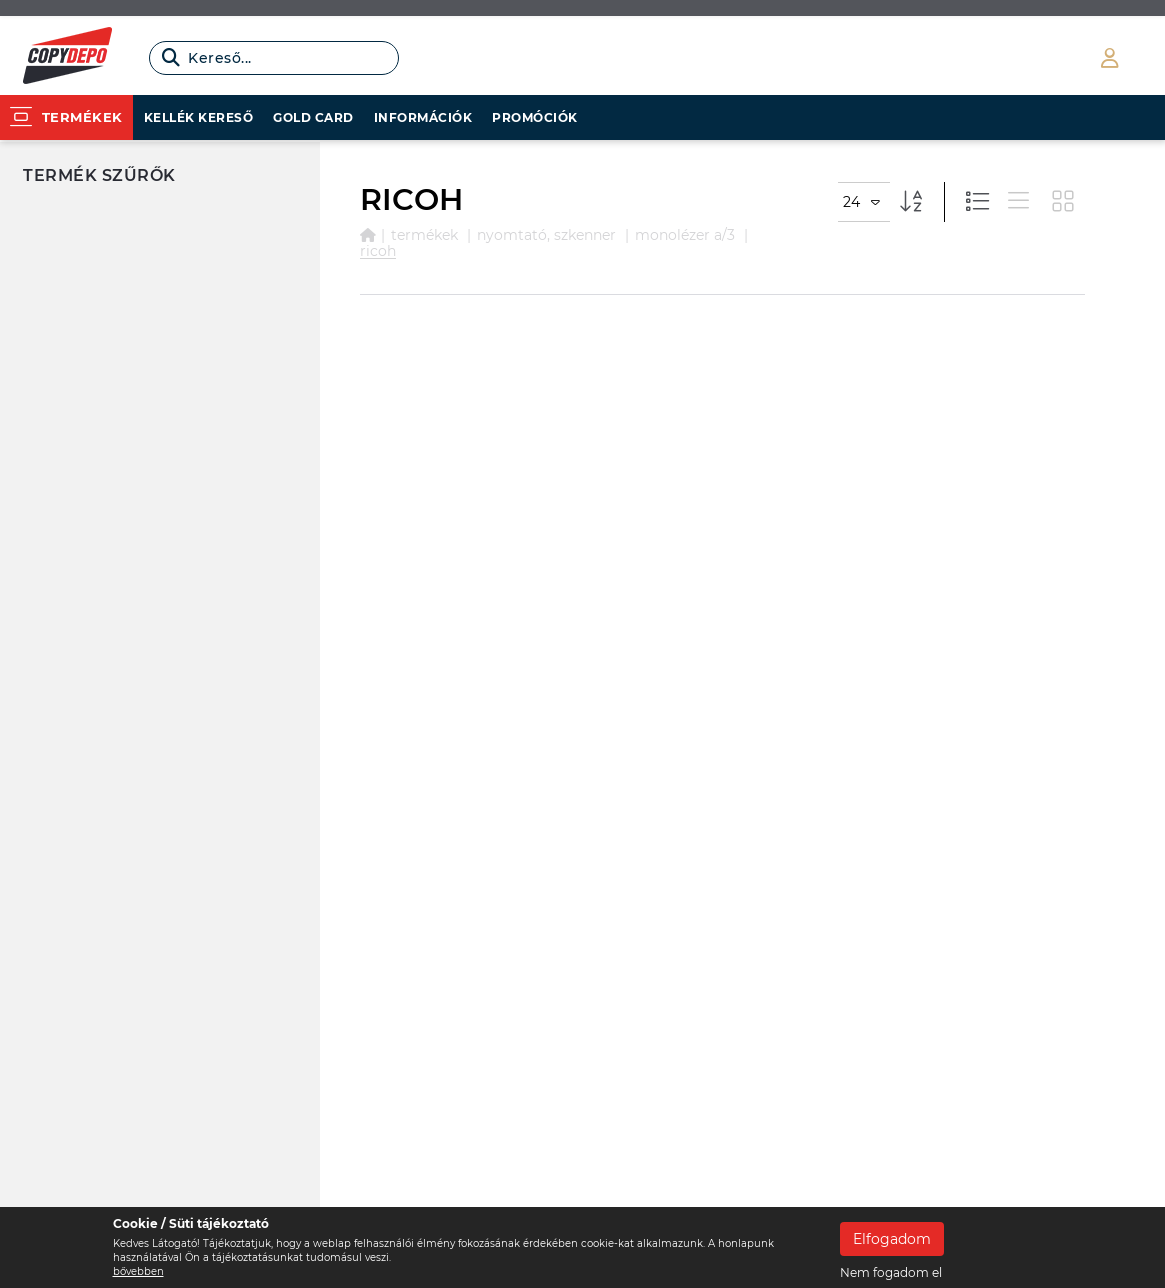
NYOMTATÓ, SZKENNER (546, 235)
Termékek (424, 235)
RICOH (378, 251)
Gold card (313, 117)
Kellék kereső (199, 117)
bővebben (138, 1271)
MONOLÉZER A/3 (685, 235)
